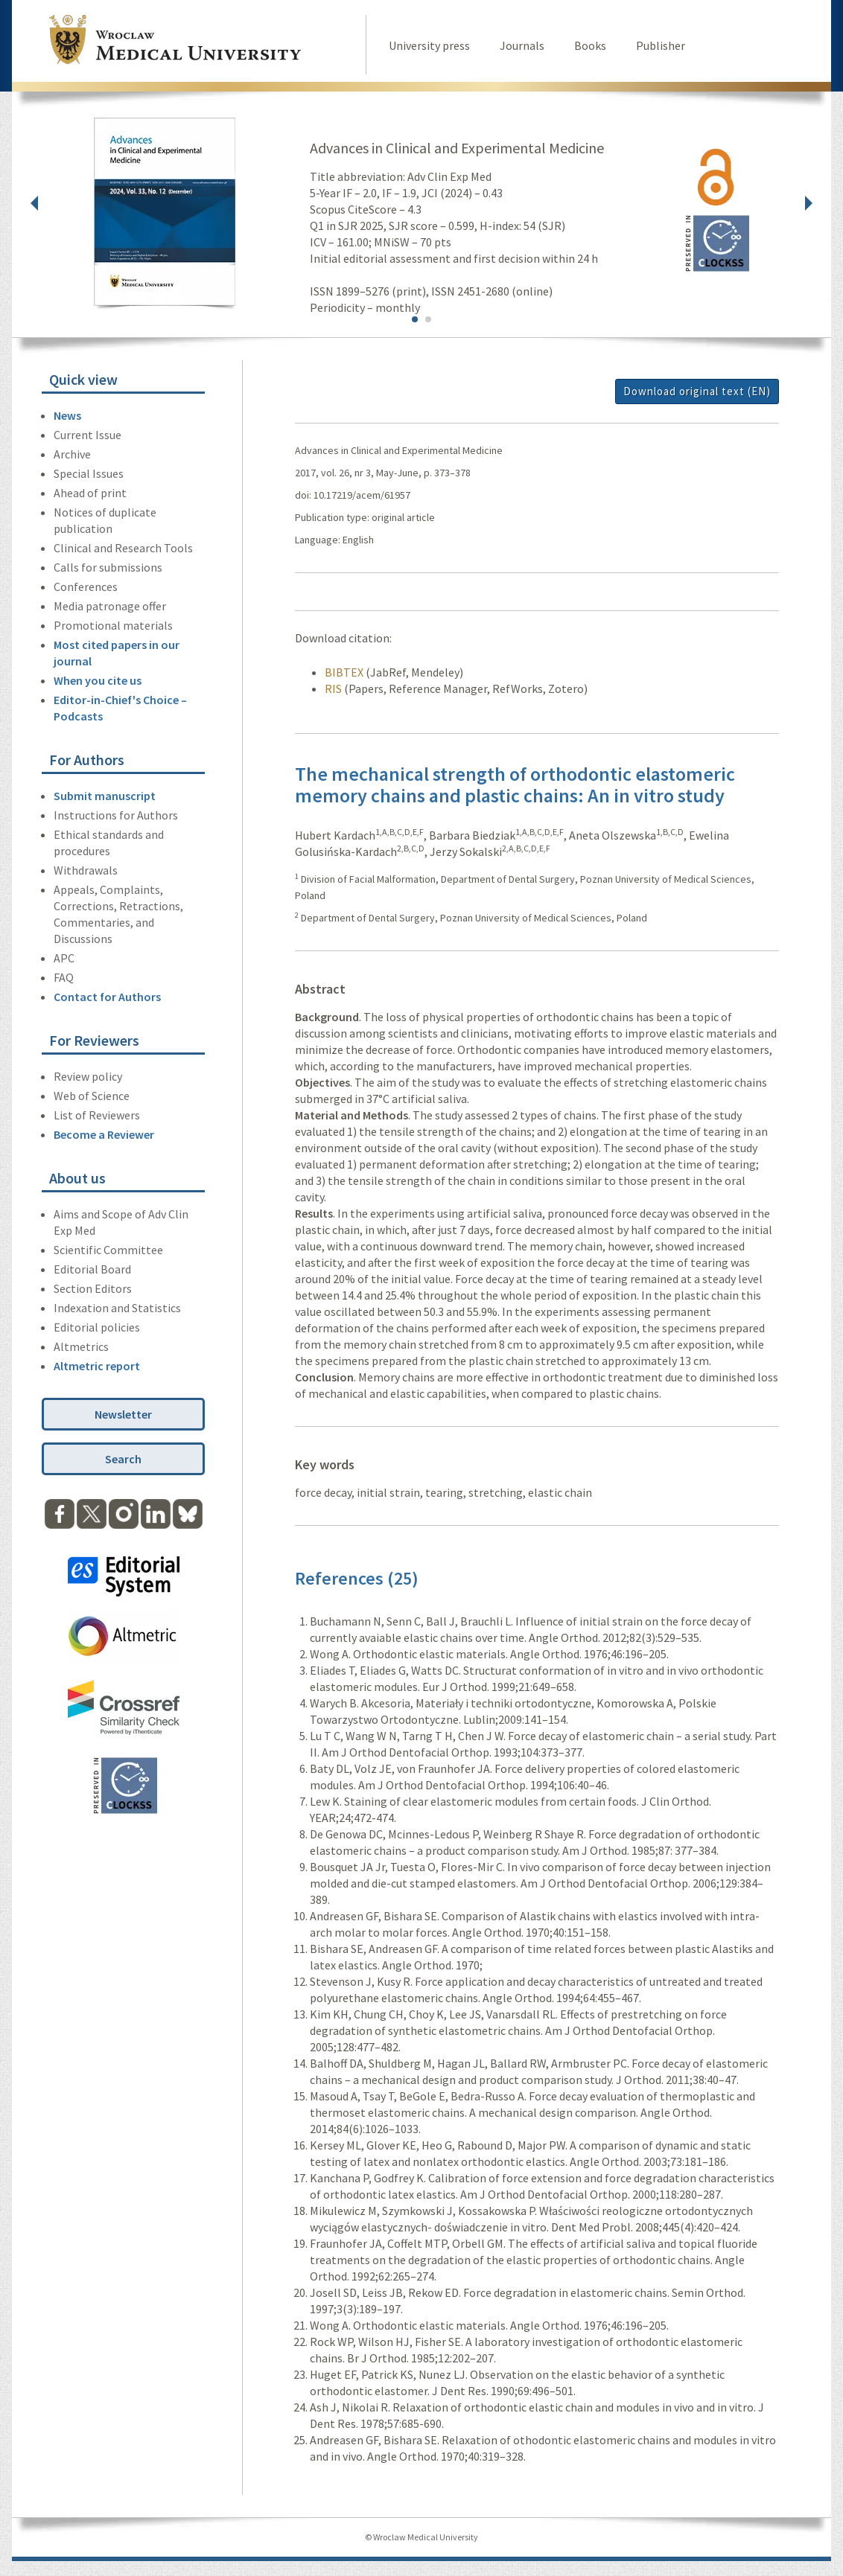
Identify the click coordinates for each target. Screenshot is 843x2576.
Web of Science (92, 1095)
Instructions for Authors (116, 815)
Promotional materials (113, 625)
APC (64, 957)
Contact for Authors (107, 996)
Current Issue (87, 434)
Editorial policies (97, 1327)
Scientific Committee (108, 1249)
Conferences (86, 586)
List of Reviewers (97, 1115)
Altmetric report (97, 1365)
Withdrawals (86, 870)
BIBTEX (344, 672)
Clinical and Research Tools (123, 547)
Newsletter (123, 1414)
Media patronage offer (110, 605)
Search (123, 1458)
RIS (333, 688)
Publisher (660, 45)
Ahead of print (90, 492)
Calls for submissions (108, 567)
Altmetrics (81, 1346)
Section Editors (93, 1288)
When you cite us (97, 680)
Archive (72, 454)
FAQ (64, 977)
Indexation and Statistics (117, 1307)
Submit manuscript (105, 795)
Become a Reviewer (104, 1134)
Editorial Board (92, 1269)
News (67, 415)
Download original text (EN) (697, 391)
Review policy (88, 1076)
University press (429, 45)
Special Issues (89, 473)
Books (590, 45)
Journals (522, 45)
